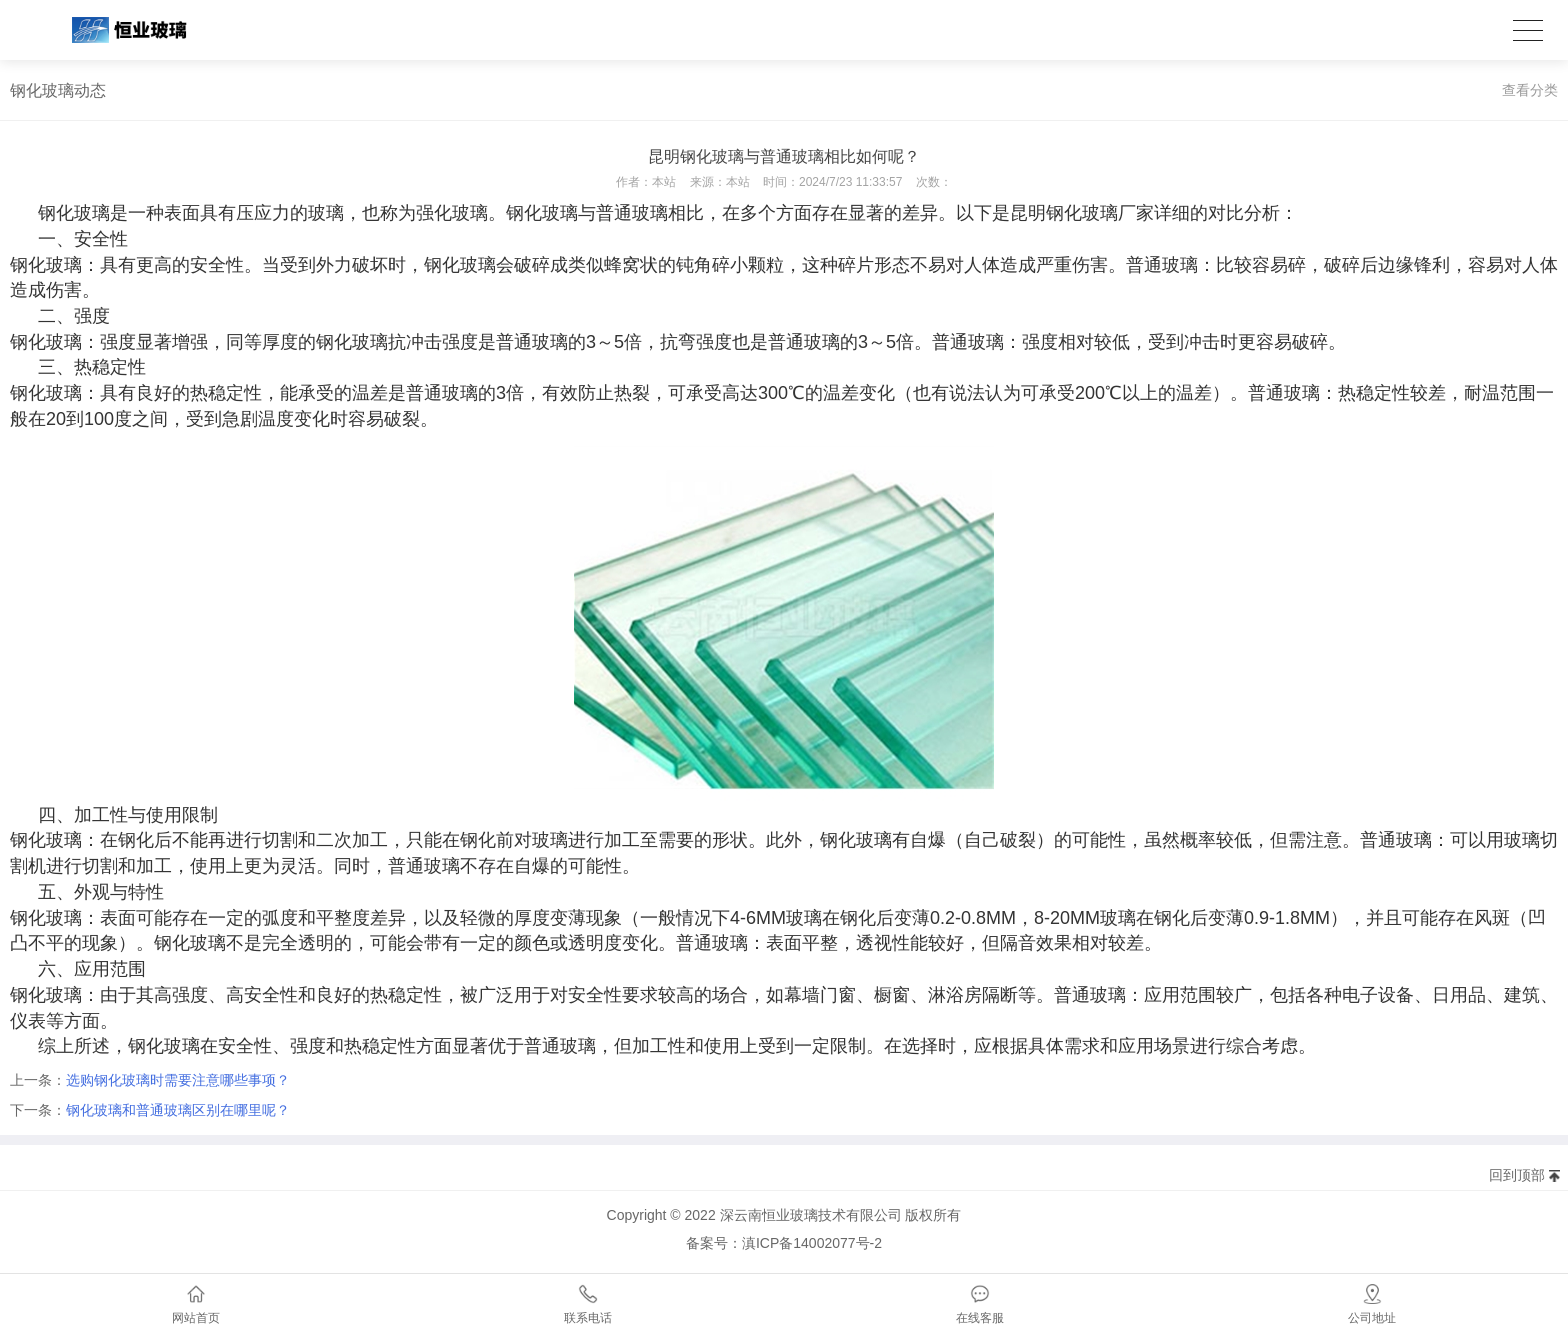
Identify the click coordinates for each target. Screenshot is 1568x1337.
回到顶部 (1517, 1175)
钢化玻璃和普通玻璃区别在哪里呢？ (178, 1110)
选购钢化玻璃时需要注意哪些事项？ (178, 1080)
